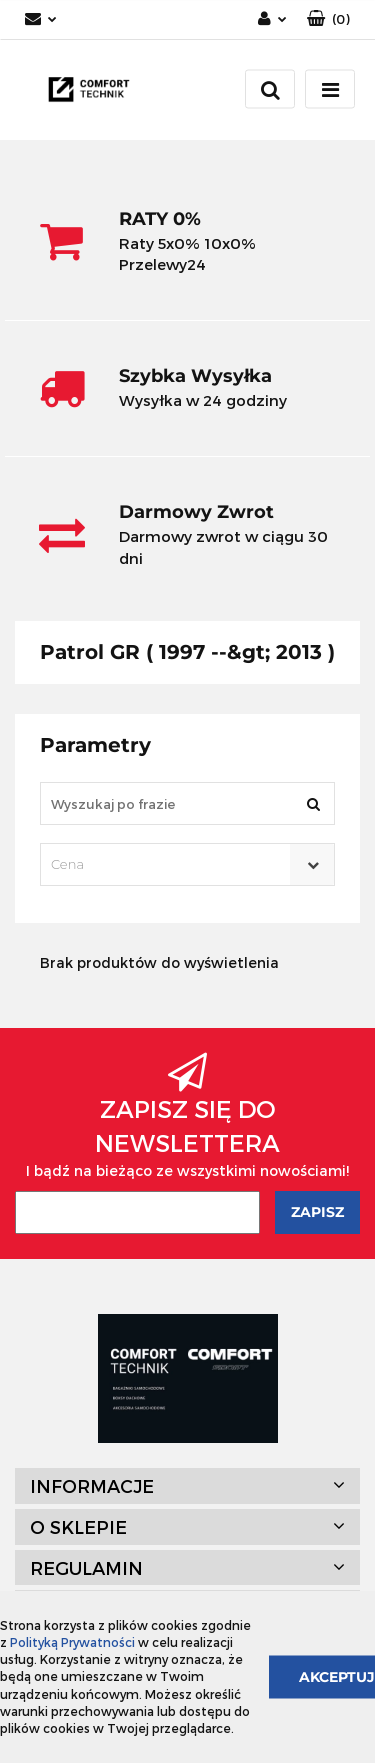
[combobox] (187, 864)
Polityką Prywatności (72, 1642)
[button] (328, 19)
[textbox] (170, 864)
